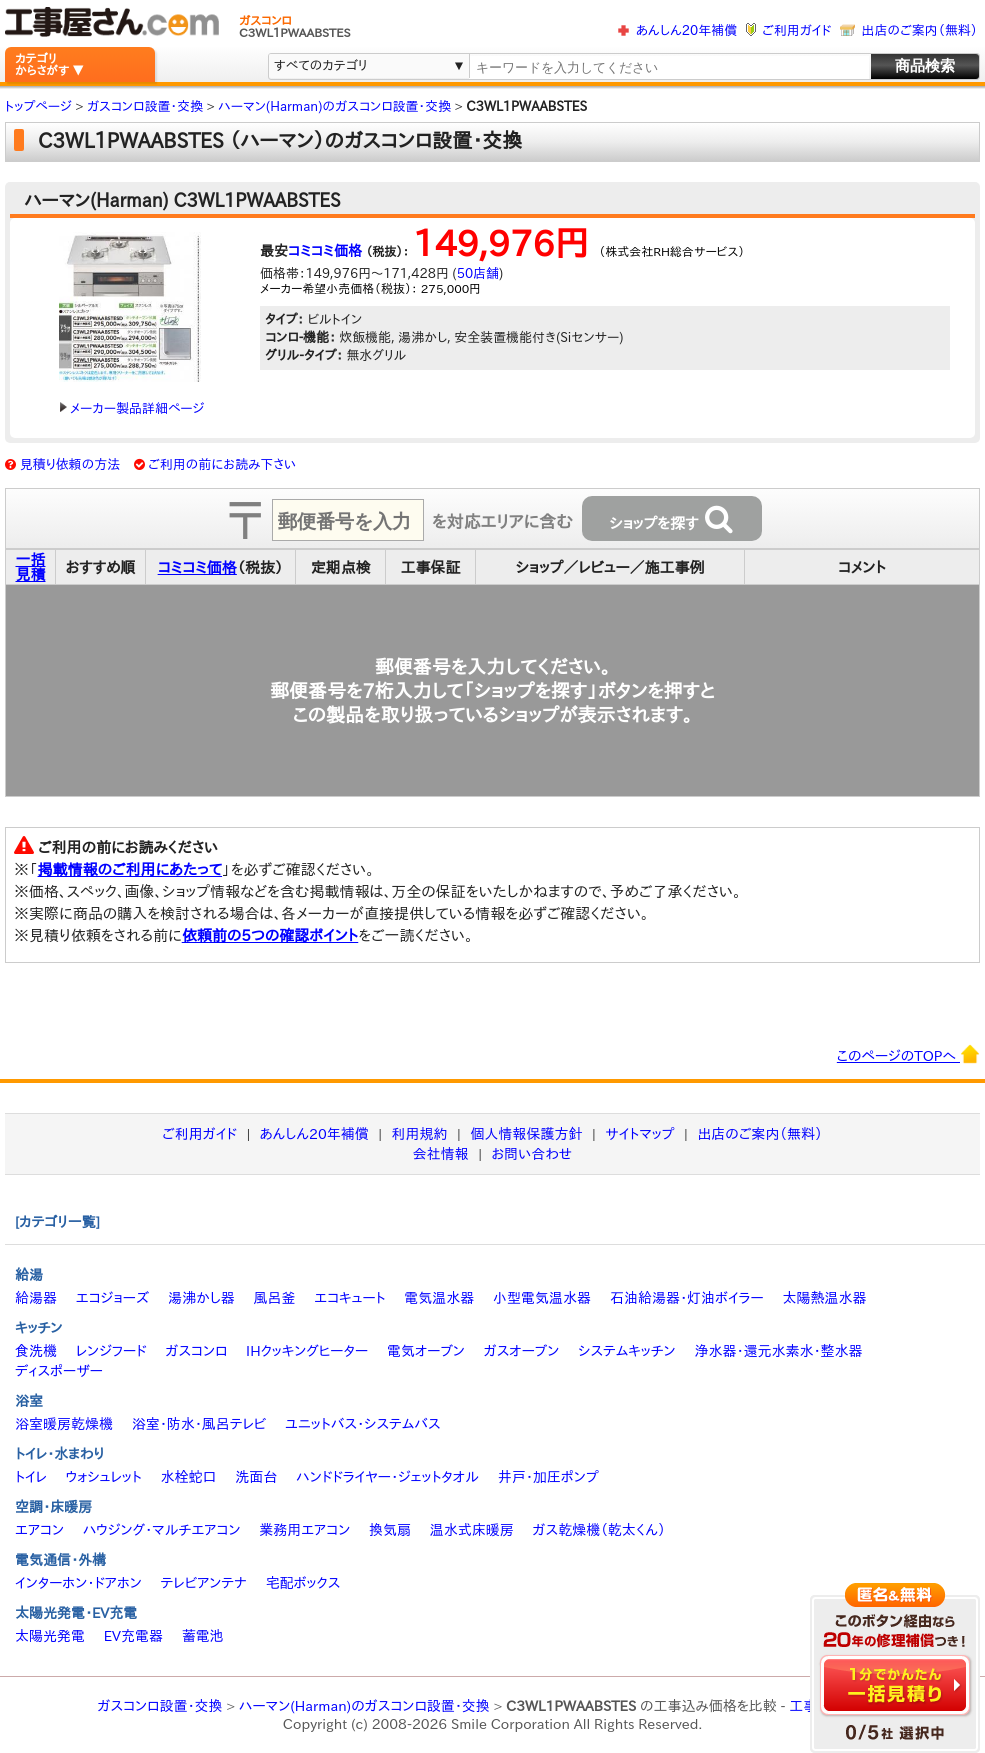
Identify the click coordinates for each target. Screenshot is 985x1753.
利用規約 (420, 1134)
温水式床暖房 (472, 1530)
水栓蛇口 (189, 1477)
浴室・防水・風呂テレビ (199, 1424)
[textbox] (669, 67)
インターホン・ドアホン (78, 1583)
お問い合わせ (532, 1154)
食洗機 (36, 1351)
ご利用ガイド (796, 30)
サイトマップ (639, 1134)
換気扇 (390, 1530)
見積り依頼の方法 (70, 464)
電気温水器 (439, 1298)
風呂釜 (274, 1298)
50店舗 (478, 273)
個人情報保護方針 (526, 1134)
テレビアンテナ (204, 1583)
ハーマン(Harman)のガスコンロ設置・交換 (364, 1706)
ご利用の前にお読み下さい (222, 464)
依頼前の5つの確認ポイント (270, 935)
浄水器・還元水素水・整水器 (778, 1351)
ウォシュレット (104, 1477)
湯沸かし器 (201, 1298)
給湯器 (36, 1298)
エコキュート (349, 1298)
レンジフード (111, 1351)
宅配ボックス (303, 1583)
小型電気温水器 (542, 1298)
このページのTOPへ (908, 1054)
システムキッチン (627, 1351)
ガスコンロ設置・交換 (160, 1706)
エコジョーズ (112, 1298)
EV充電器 (133, 1636)
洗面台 (256, 1477)
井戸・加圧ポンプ (548, 1477)
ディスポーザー (59, 1371)
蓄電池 (203, 1636)
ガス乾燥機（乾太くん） (599, 1530)
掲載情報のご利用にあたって (130, 869)
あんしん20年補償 (686, 30)
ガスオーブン (522, 1351)
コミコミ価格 (325, 251)
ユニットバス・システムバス (363, 1424)
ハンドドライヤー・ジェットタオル (387, 1477)
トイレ (31, 1477)
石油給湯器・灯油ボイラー (687, 1298)
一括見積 (31, 567)
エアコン (39, 1530)
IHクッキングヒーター (307, 1351)
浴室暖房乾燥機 (64, 1424)
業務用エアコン (304, 1530)
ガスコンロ (196, 1351)
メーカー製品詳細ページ (132, 408)
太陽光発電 (50, 1636)
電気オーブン (426, 1351)
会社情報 (441, 1154)
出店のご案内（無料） (920, 30)
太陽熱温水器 (824, 1298)
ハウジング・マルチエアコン (162, 1530)
